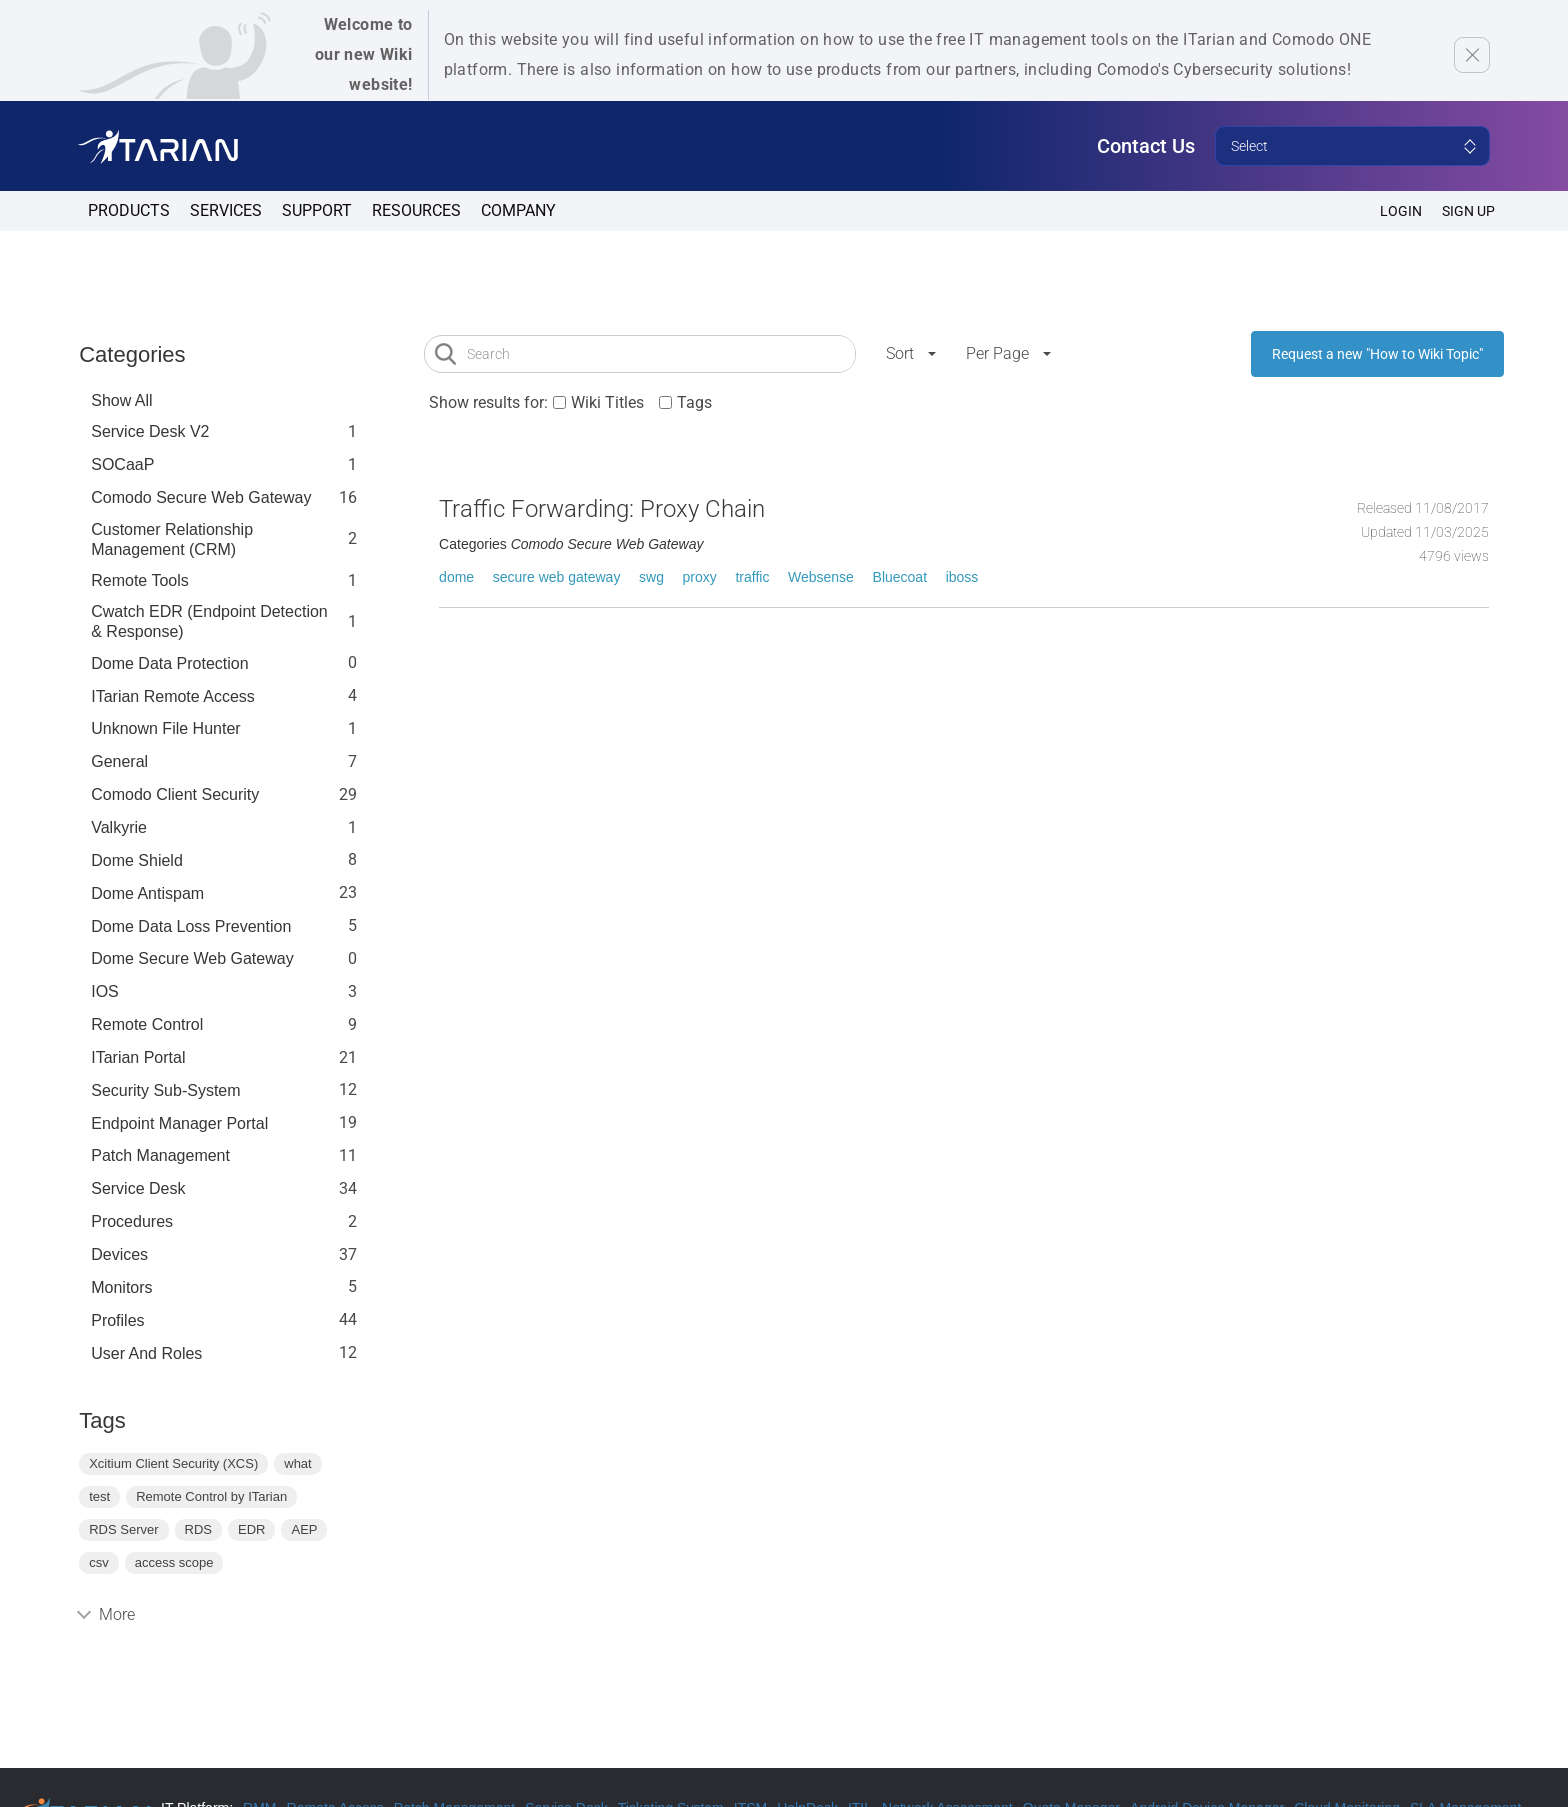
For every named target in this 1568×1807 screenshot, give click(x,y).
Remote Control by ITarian (211, 1496)
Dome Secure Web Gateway (192, 958)
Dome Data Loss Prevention (191, 926)
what (297, 1463)
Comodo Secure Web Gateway (201, 497)
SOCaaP (122, 464)
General (119, 761)
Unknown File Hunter (165, 728)
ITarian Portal (138, 1057)
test (99, 1496)
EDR (251, 1529)
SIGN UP (1468, 211)
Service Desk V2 (150, 431)
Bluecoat (900, 577)
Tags (694, 402)
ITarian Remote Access (173, 696)
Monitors (121, 1287)
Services (226, 210)
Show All (121, 400)
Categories (132, 354)
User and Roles (146, 1353)
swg (651, 577)
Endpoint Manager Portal (179, 1123)
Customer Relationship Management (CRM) (172, 539)
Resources (416, 210)
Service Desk (138, 1188)
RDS (198, 1529)
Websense (821, 577)
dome (456, 577)
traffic (752, 577)
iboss (962, 577)
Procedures (132, 1221)
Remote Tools (140, 580)
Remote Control (147, 1024)
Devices (119, 1254)
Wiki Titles (607, 402)
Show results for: (488, 402)
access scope (174, 1562)
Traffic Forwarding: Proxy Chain (602, 509)
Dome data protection (169, 663)
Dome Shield (137, 860)
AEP (304, 1529)
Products (129, 210)
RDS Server (123, 1529)
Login (1401, 211)
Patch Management (160, 1155)
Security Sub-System (165, 1090)
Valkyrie (119, 827)
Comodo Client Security (175, 794)
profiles (117, 1320)
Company (518, 210)
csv (99, 1562)
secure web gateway (557, 577)
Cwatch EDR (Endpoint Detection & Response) (209, 621)
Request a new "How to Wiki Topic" (1377, 354)
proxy (700, 577)
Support (317, 210)
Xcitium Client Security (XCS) (173, 1463)
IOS (105, 991)
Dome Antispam (147, 893)
